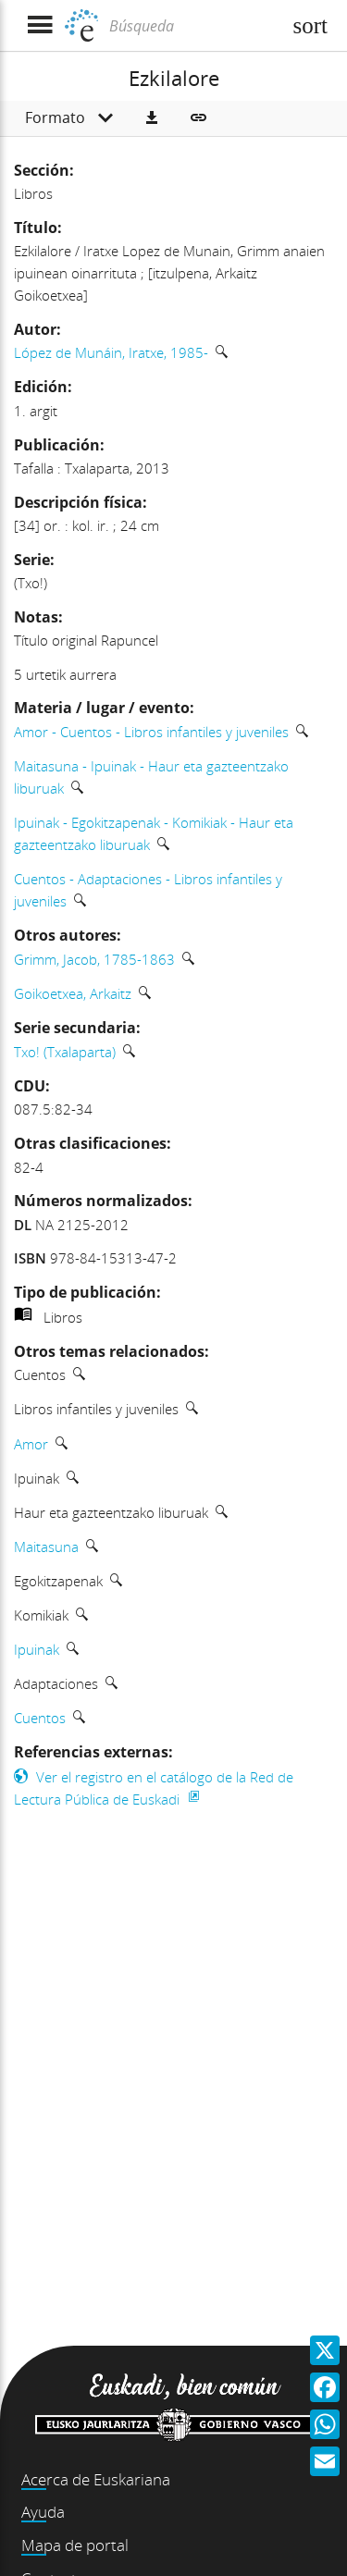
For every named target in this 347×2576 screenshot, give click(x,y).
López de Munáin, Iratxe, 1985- (111, 352)
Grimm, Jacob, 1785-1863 (94, 959)
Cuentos (40, 1717)
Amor (31, 1444)
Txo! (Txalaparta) (65, 1051)
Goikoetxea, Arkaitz (72, 993)
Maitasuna (46, 1546)
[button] (151, 118)
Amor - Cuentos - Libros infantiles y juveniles (151, 731)
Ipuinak (36, 1649)
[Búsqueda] (193, 25)
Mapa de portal (75, 2545)
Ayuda (43, 2511)
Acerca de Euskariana (95, 2479)
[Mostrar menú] (39, 25)
